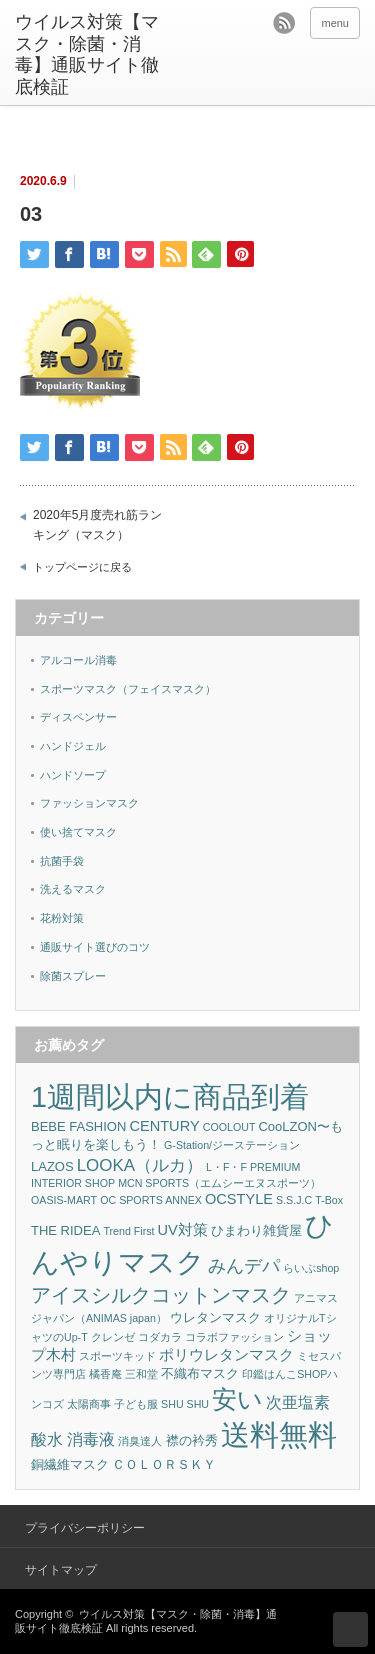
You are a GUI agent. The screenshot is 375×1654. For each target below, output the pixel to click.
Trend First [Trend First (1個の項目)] (128, 1231)
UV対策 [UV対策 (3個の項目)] (183, 1230)
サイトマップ (61, 1570)
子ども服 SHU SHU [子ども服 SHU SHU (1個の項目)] (161, 1404)
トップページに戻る (82, 567)
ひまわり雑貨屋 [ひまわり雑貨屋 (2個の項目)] (256, 1230)
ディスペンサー (78, 717)
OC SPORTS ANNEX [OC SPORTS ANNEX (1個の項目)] (151, 1200)
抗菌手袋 (62, 861)
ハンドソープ (73, 775)
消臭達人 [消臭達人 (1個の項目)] (140, 1441)
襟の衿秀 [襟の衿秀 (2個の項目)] (192, 1440)
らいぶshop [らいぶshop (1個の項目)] (311, 1268)
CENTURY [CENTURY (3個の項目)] (164, 1126)
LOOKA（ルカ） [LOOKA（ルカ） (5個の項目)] (140, 1165)
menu (335, 23)
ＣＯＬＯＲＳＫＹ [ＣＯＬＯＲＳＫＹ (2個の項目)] (164, 1464)
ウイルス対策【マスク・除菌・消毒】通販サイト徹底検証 (87, 54)
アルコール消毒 (78, 660)
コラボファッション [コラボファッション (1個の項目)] (234, 1337)
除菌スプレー (73, 976)
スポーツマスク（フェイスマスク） (128, 689)
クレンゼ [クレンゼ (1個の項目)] (113, 1337)
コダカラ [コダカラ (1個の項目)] (160, 1337)
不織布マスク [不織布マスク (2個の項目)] (200, 1373)
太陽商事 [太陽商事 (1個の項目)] (89, 1404)
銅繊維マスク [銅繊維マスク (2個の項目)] (70, 1464)
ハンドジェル (73, 746)
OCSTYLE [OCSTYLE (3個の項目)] (239, 1199)
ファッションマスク (89, 803)
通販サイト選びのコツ (95, 947)
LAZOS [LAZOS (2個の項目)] (52, 1166)
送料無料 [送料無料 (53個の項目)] (279, 1434)
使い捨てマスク (78, 832)
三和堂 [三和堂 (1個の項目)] (141, 1374)
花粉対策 (62, 918)
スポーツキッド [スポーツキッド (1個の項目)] (117, 1356)
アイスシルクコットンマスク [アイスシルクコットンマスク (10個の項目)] (161, 1295)
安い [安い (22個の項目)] (237, 1399)
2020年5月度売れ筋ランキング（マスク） (97, 525)
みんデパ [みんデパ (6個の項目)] (244, 1266)
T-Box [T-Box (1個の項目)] (329, 1200)
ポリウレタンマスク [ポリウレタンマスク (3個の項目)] (226, 1355)
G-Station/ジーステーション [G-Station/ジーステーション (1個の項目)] (232, 1145)
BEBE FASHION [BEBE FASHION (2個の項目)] (78, 1126)
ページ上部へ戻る (350, 1629)
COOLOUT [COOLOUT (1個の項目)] (229, 1127)
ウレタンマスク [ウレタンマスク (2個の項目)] (215, 1317)
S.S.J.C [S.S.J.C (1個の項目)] (294, 1200)
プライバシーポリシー (85, 1528)
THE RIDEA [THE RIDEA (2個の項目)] (65, 1230)
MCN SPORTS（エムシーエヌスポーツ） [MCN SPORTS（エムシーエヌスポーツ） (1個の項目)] (219, 1183)
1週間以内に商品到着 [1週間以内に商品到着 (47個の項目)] (170, 1097)
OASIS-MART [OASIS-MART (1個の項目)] (64, 1200)
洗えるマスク (73, 889)
